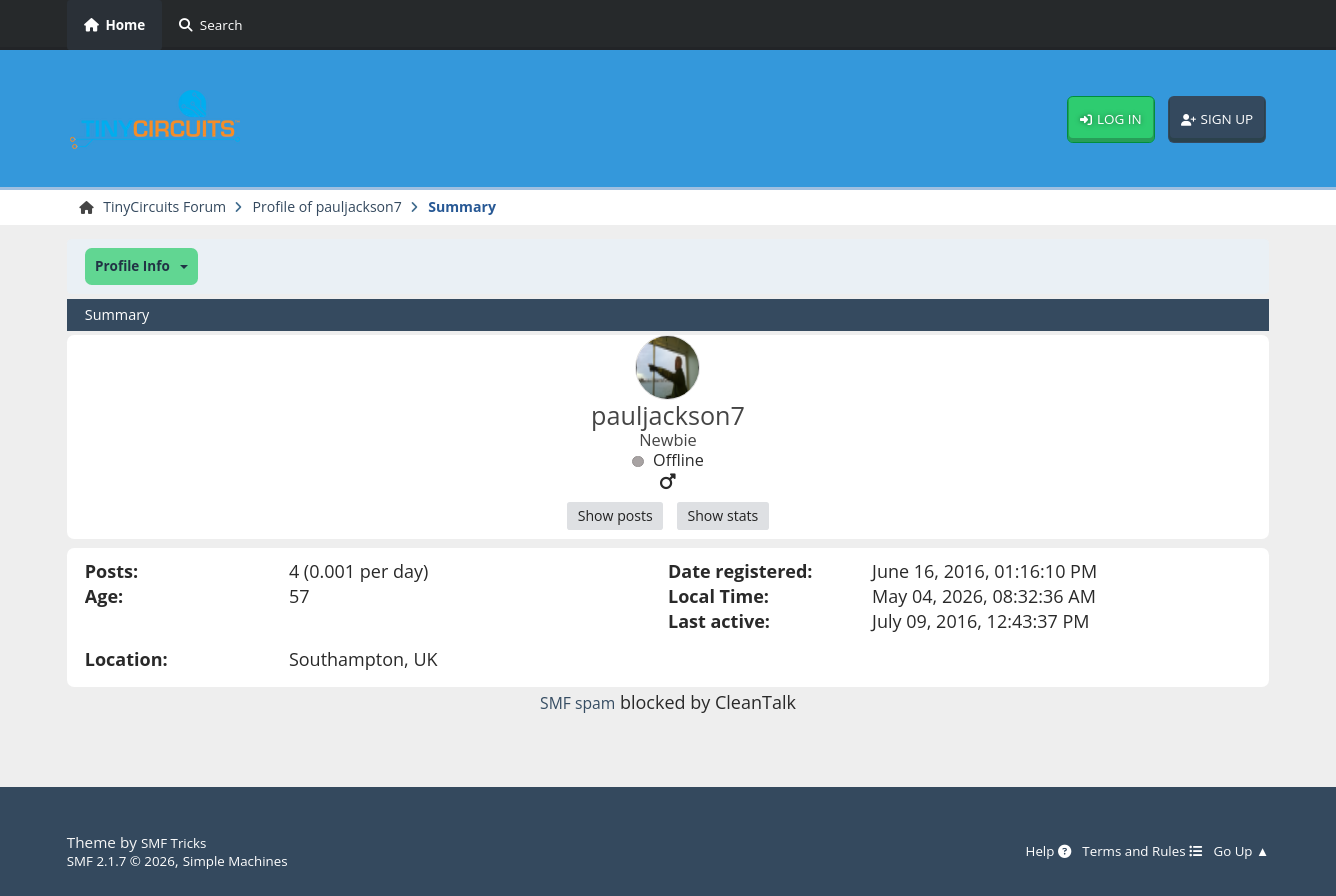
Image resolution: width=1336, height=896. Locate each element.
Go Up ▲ (1237, 851)
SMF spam (578, 709)
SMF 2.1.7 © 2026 (129, 860)
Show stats (729, 521)
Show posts (608, 521)
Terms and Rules (1124, 851)
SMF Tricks (178, 842)
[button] (141, 269)
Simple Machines (259, 860)
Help (1019, 851)
